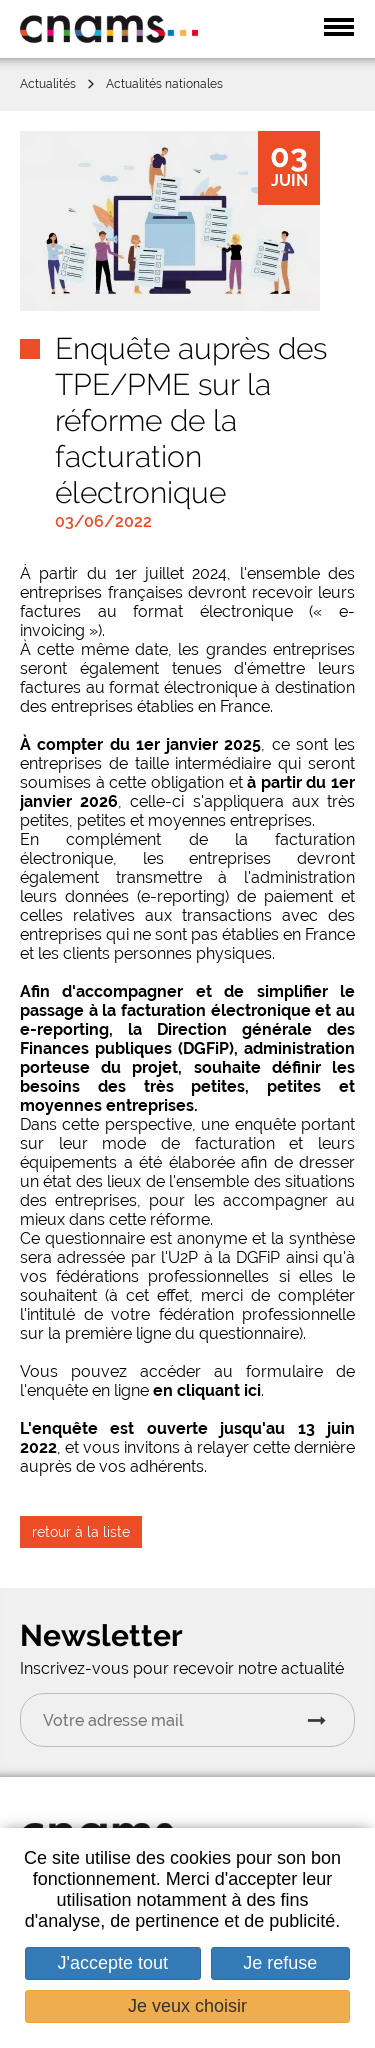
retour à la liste (81, 1532)
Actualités (48, 84)
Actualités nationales (164, 84)
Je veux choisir (187, 2006)
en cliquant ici (207, 1390)
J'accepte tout (113, 1963)
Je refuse (280, 1963)
